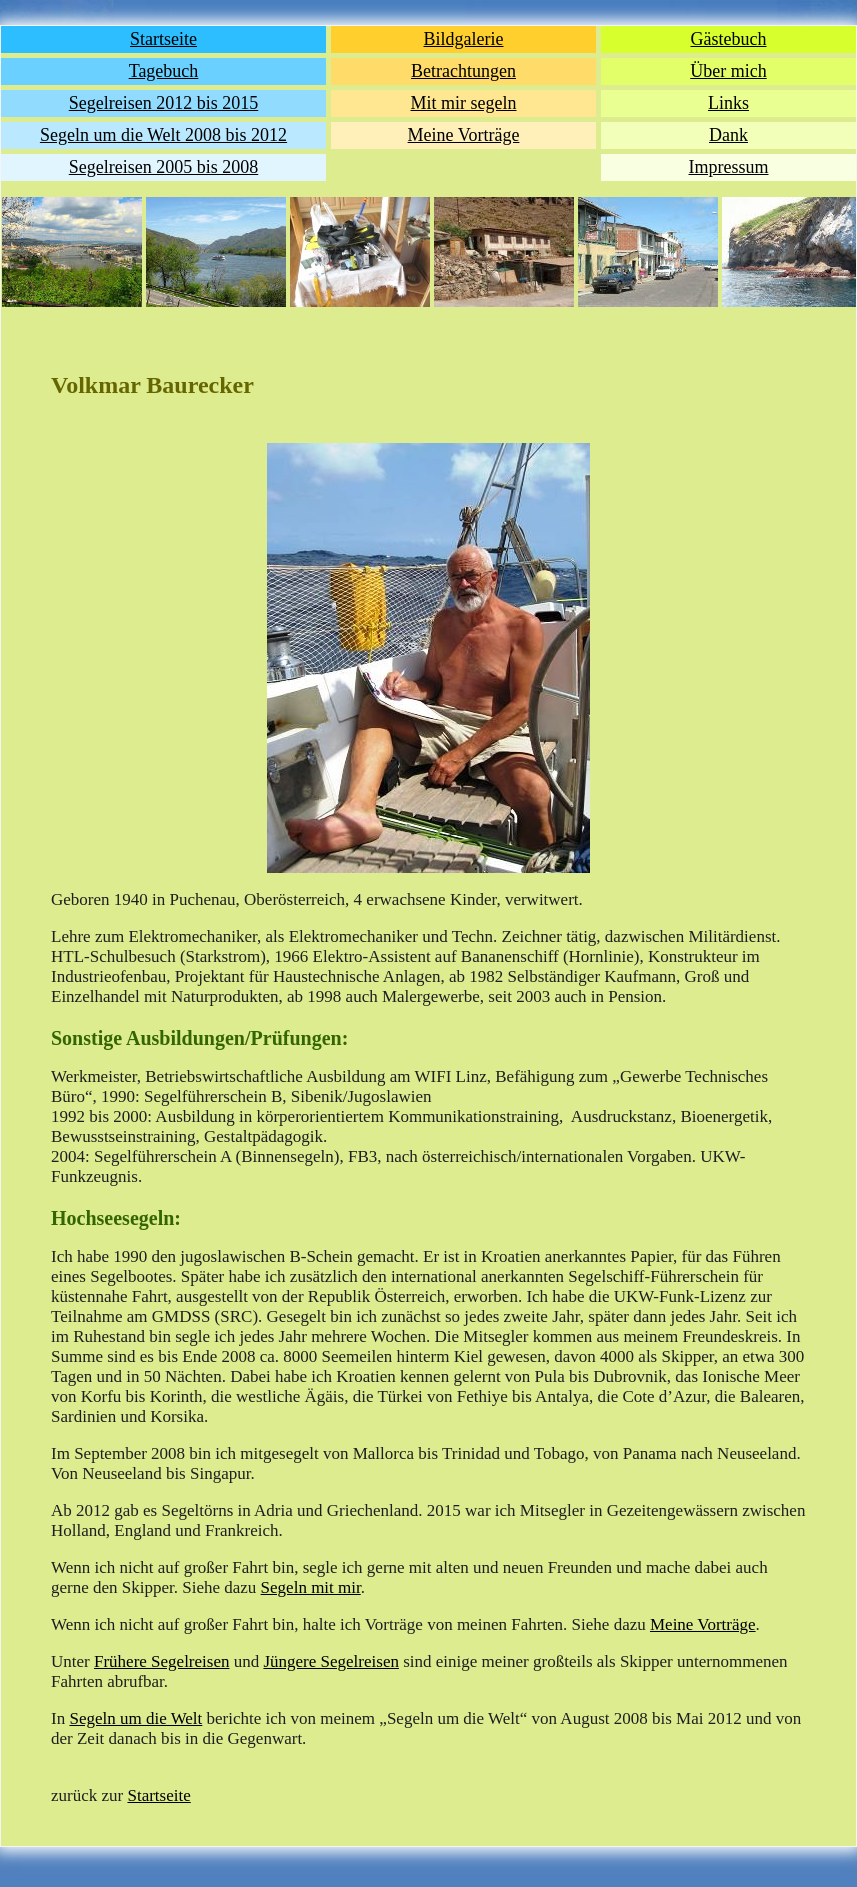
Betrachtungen (463, 71)
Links (728, 103)
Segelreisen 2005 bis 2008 (163, 167)
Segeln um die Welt (135, 1718)
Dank (728, 135)
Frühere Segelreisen (161, 1661)
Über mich (728, 71)
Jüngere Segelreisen (330, 1661)
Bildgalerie (464, 39)
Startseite (163, 39)
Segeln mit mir (311, 1587)
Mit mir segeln (464, 103)
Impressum (729, 167)
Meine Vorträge (464, 135)
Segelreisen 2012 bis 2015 (163, 103)
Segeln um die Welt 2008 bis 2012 (163, 135)
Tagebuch (164, 71)
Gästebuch (729, 39)
